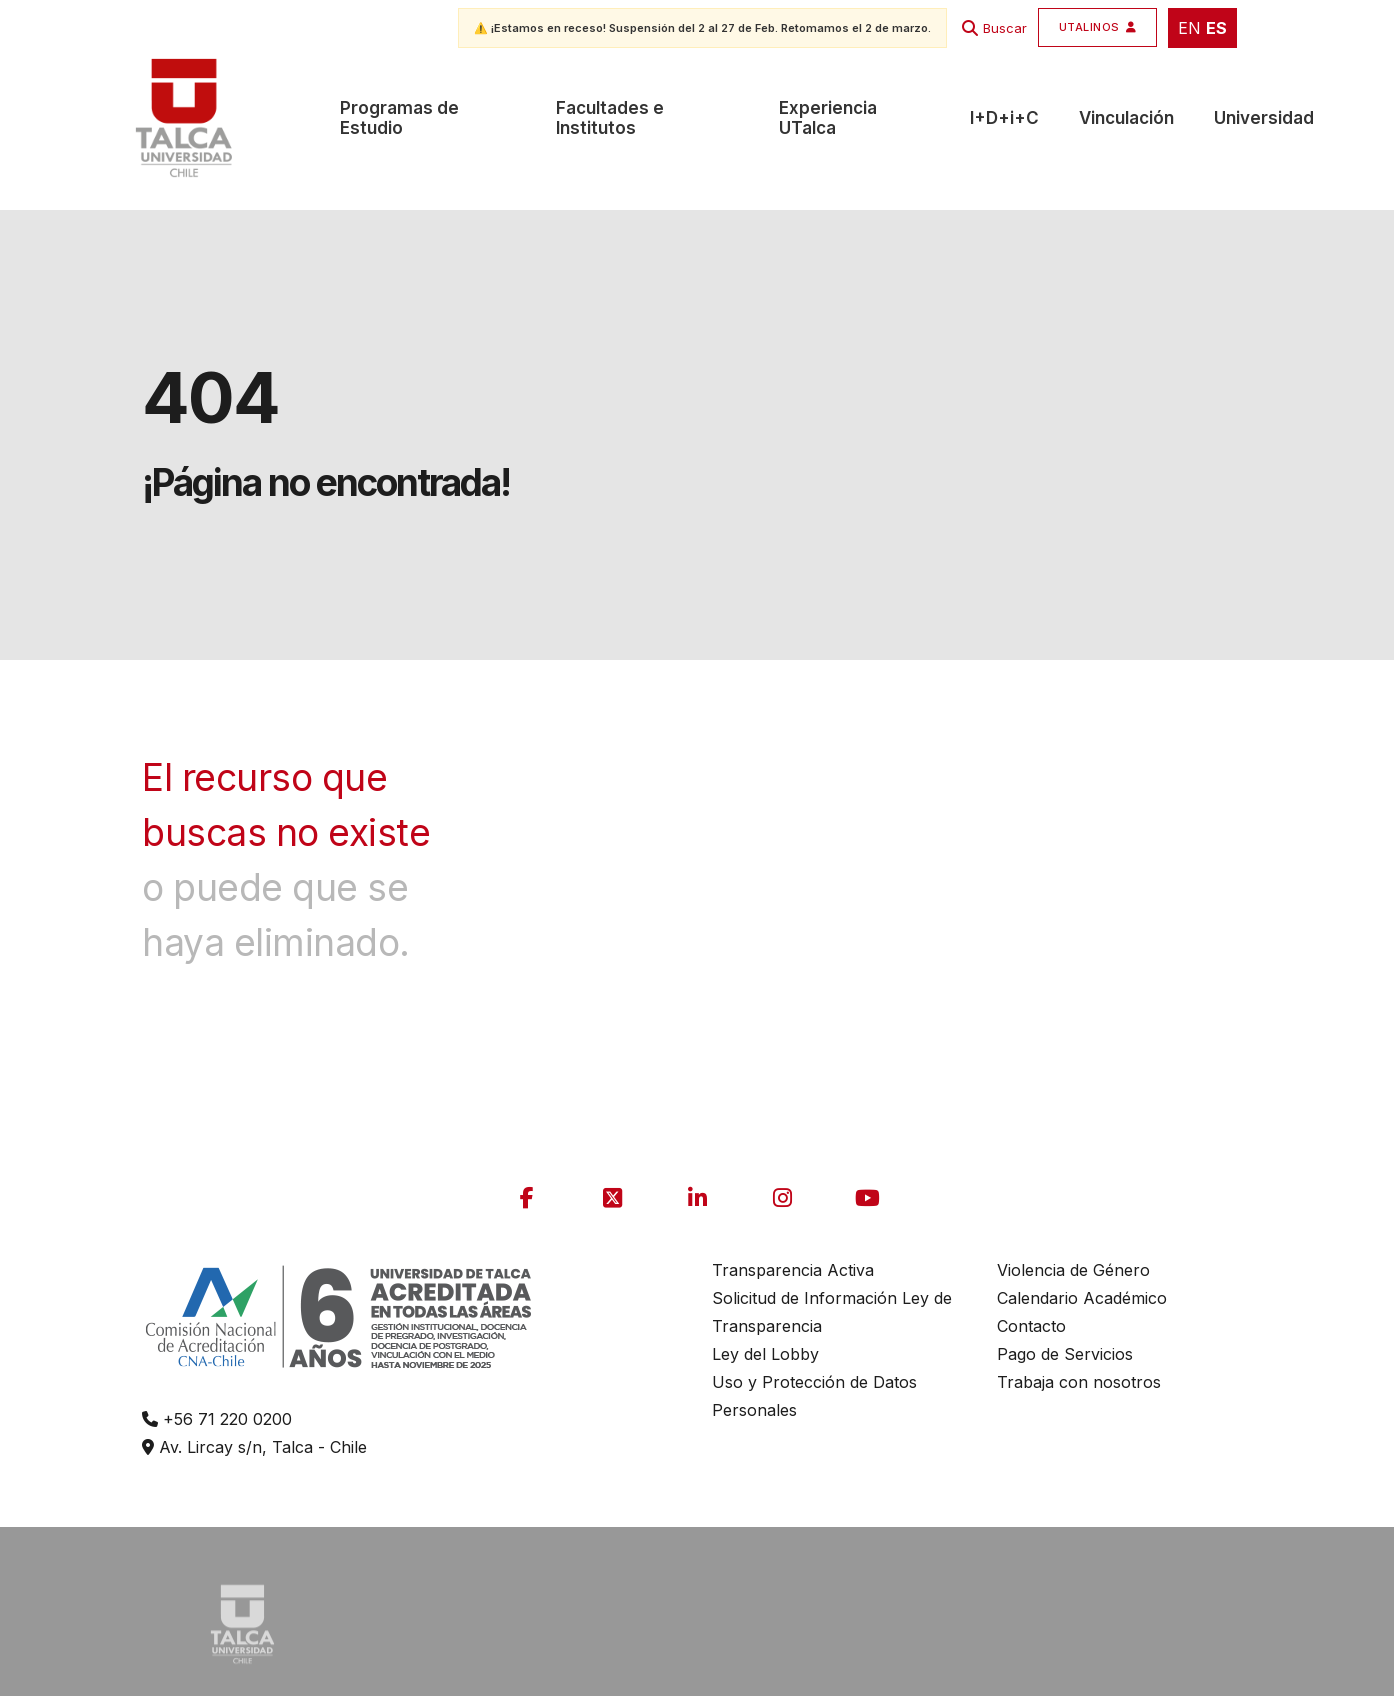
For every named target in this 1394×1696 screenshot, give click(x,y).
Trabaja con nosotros (1079, 1382)
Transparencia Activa (793, 1270)
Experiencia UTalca (828, 118)
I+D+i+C (1004, 118)
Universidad (1264, 118)
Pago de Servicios (1065, 1354)
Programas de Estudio (399, 118)
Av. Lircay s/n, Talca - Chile (254, 1447)
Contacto (1031, 1326)
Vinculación (1126, 118)
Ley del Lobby (765, 1354)
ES (1216, 28)
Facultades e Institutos (610, 118)
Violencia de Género (1073, 1270)
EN (1189, 28)
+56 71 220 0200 (217, 1419)
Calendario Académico (1082, 1298)
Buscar (1005, 28)
